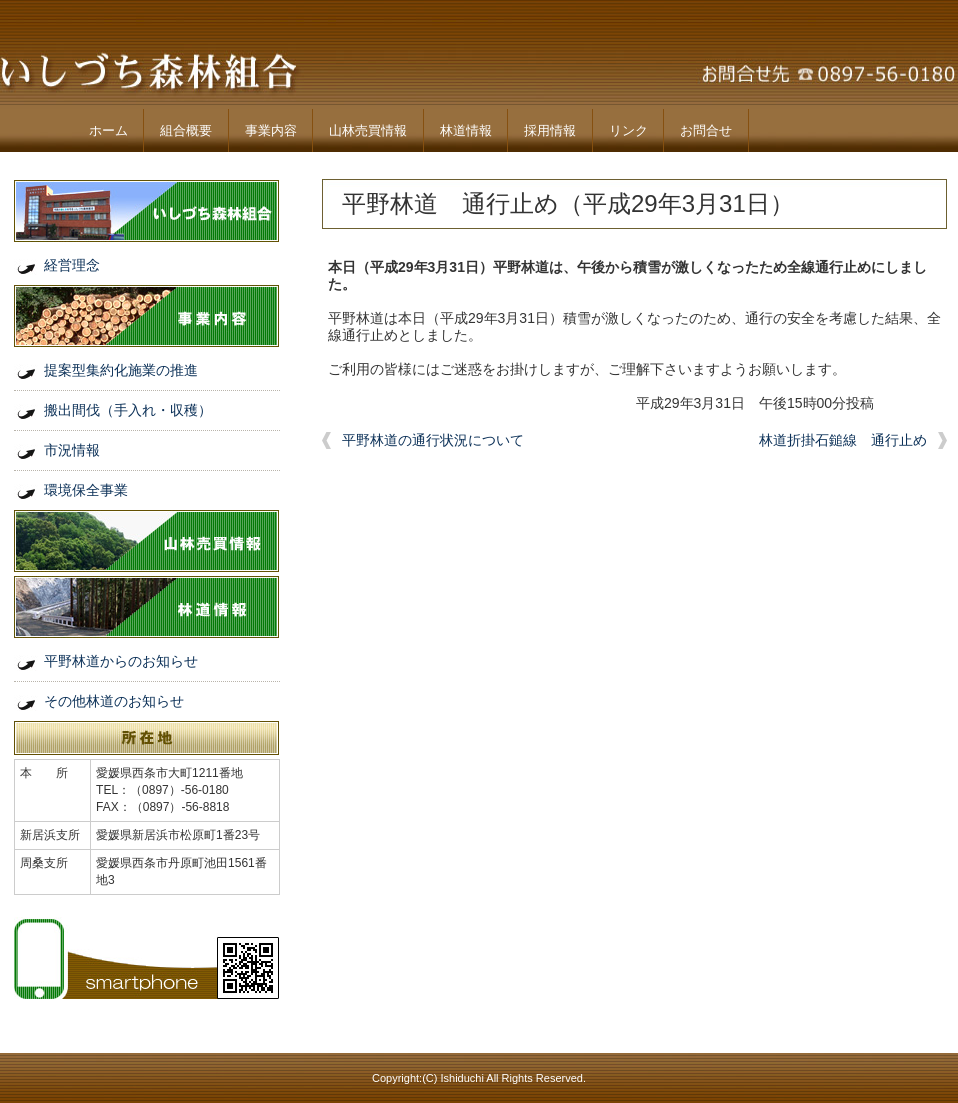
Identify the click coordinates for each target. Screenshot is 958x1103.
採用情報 (550, 130)
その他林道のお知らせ (114, 701)
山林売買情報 (368, 130)
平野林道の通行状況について (433, 440)
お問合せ (706, 130)
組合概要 (186, 130)
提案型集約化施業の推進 (121, 370)
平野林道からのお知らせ (121, 661)
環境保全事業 (86, 490)
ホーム (108, 130)
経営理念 (72, 265)
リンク (628, 130)
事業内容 (271, 130)
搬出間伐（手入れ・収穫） (128, 410)
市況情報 (72, 450)
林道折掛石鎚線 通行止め (843, 440)
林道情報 (466, 130)
